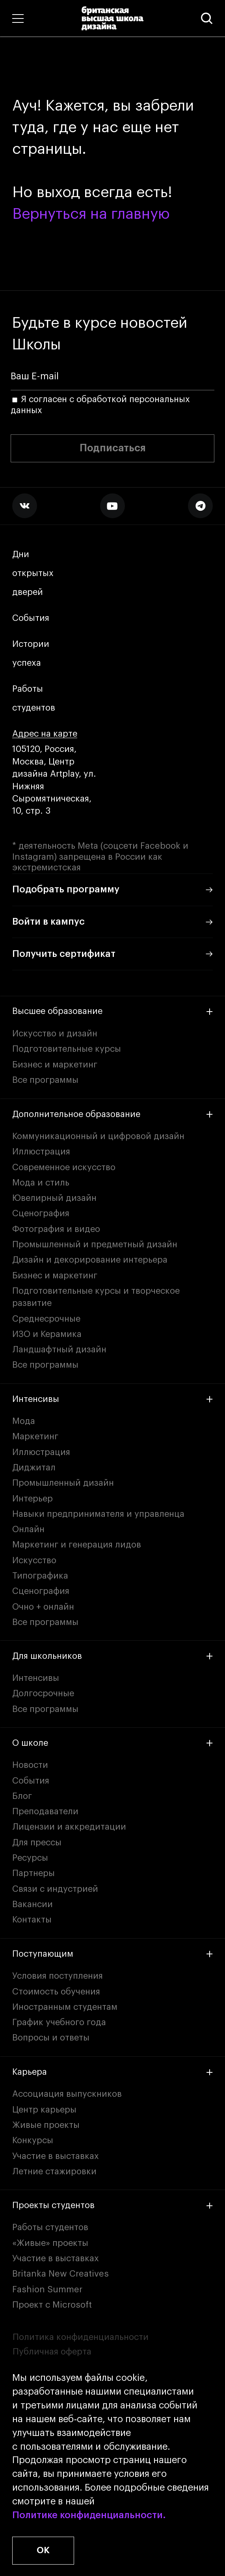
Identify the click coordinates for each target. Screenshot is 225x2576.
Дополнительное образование (112, 1114)
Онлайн (28, 1529)
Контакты (32, 1919)
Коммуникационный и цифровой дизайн (98, 1136)
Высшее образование (112, 1011)
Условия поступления (57, 1976)
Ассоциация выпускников (67, 2094)
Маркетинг (35, 1436)
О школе (112, 1743)
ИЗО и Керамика (47, 1334)
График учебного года (59, 2022)
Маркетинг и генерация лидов (76, 1544)
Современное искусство (63, 1167)
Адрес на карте (44, 733)
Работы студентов (33, 699)
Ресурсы (30, 1858)
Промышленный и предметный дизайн (94, 1244)
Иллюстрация (41, 1151)
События (30, 618)
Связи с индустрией (55, 1889)
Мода (23, 1421)
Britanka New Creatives (60, 2273)
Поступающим (112, 1954)
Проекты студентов (112, 2205)
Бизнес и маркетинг (54, 1064)
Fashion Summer (47, 2289)
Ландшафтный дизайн (59, 1349)
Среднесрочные (46, 1319)
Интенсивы (112, 1399)
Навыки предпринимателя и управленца (98, 1514)
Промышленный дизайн (63, 1483)
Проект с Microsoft (52, 2305)
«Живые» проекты (50, 2243)
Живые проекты (46, 2125)
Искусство (34, 1560)
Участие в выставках (55, 2156)
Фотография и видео (56, 1229)
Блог (22, 1796)
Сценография (40, 1213)
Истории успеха (31, 654)
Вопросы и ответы (50, 2037)
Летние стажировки (54, 2171)
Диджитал (34, 1467)
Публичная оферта (52, 2351)
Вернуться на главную (91, 214)
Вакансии (32, 1904)
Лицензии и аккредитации (69, 1827)
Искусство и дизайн (54, 1033)
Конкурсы (32, 2140)
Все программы (45, 1080)
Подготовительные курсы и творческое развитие (96, 1297)
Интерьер (32, 1498)
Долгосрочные (43, 1693)
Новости (30, 1765)
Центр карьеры (44, 2109)
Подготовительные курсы (66, 1049)
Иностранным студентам (64, 2007)
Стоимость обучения (56, 1991)
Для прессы (36, 1842)
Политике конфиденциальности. (89, 2515)
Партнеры (33, 1873)
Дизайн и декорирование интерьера (89, 1260)
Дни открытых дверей (33, 573)
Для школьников (112, 1656)
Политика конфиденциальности (81, 2337)
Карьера (112, 2072)
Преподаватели (45, 1811)
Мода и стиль (40, 1182)
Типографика (40, 1575)
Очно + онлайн (43, 1607)
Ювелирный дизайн (54, 1198)
